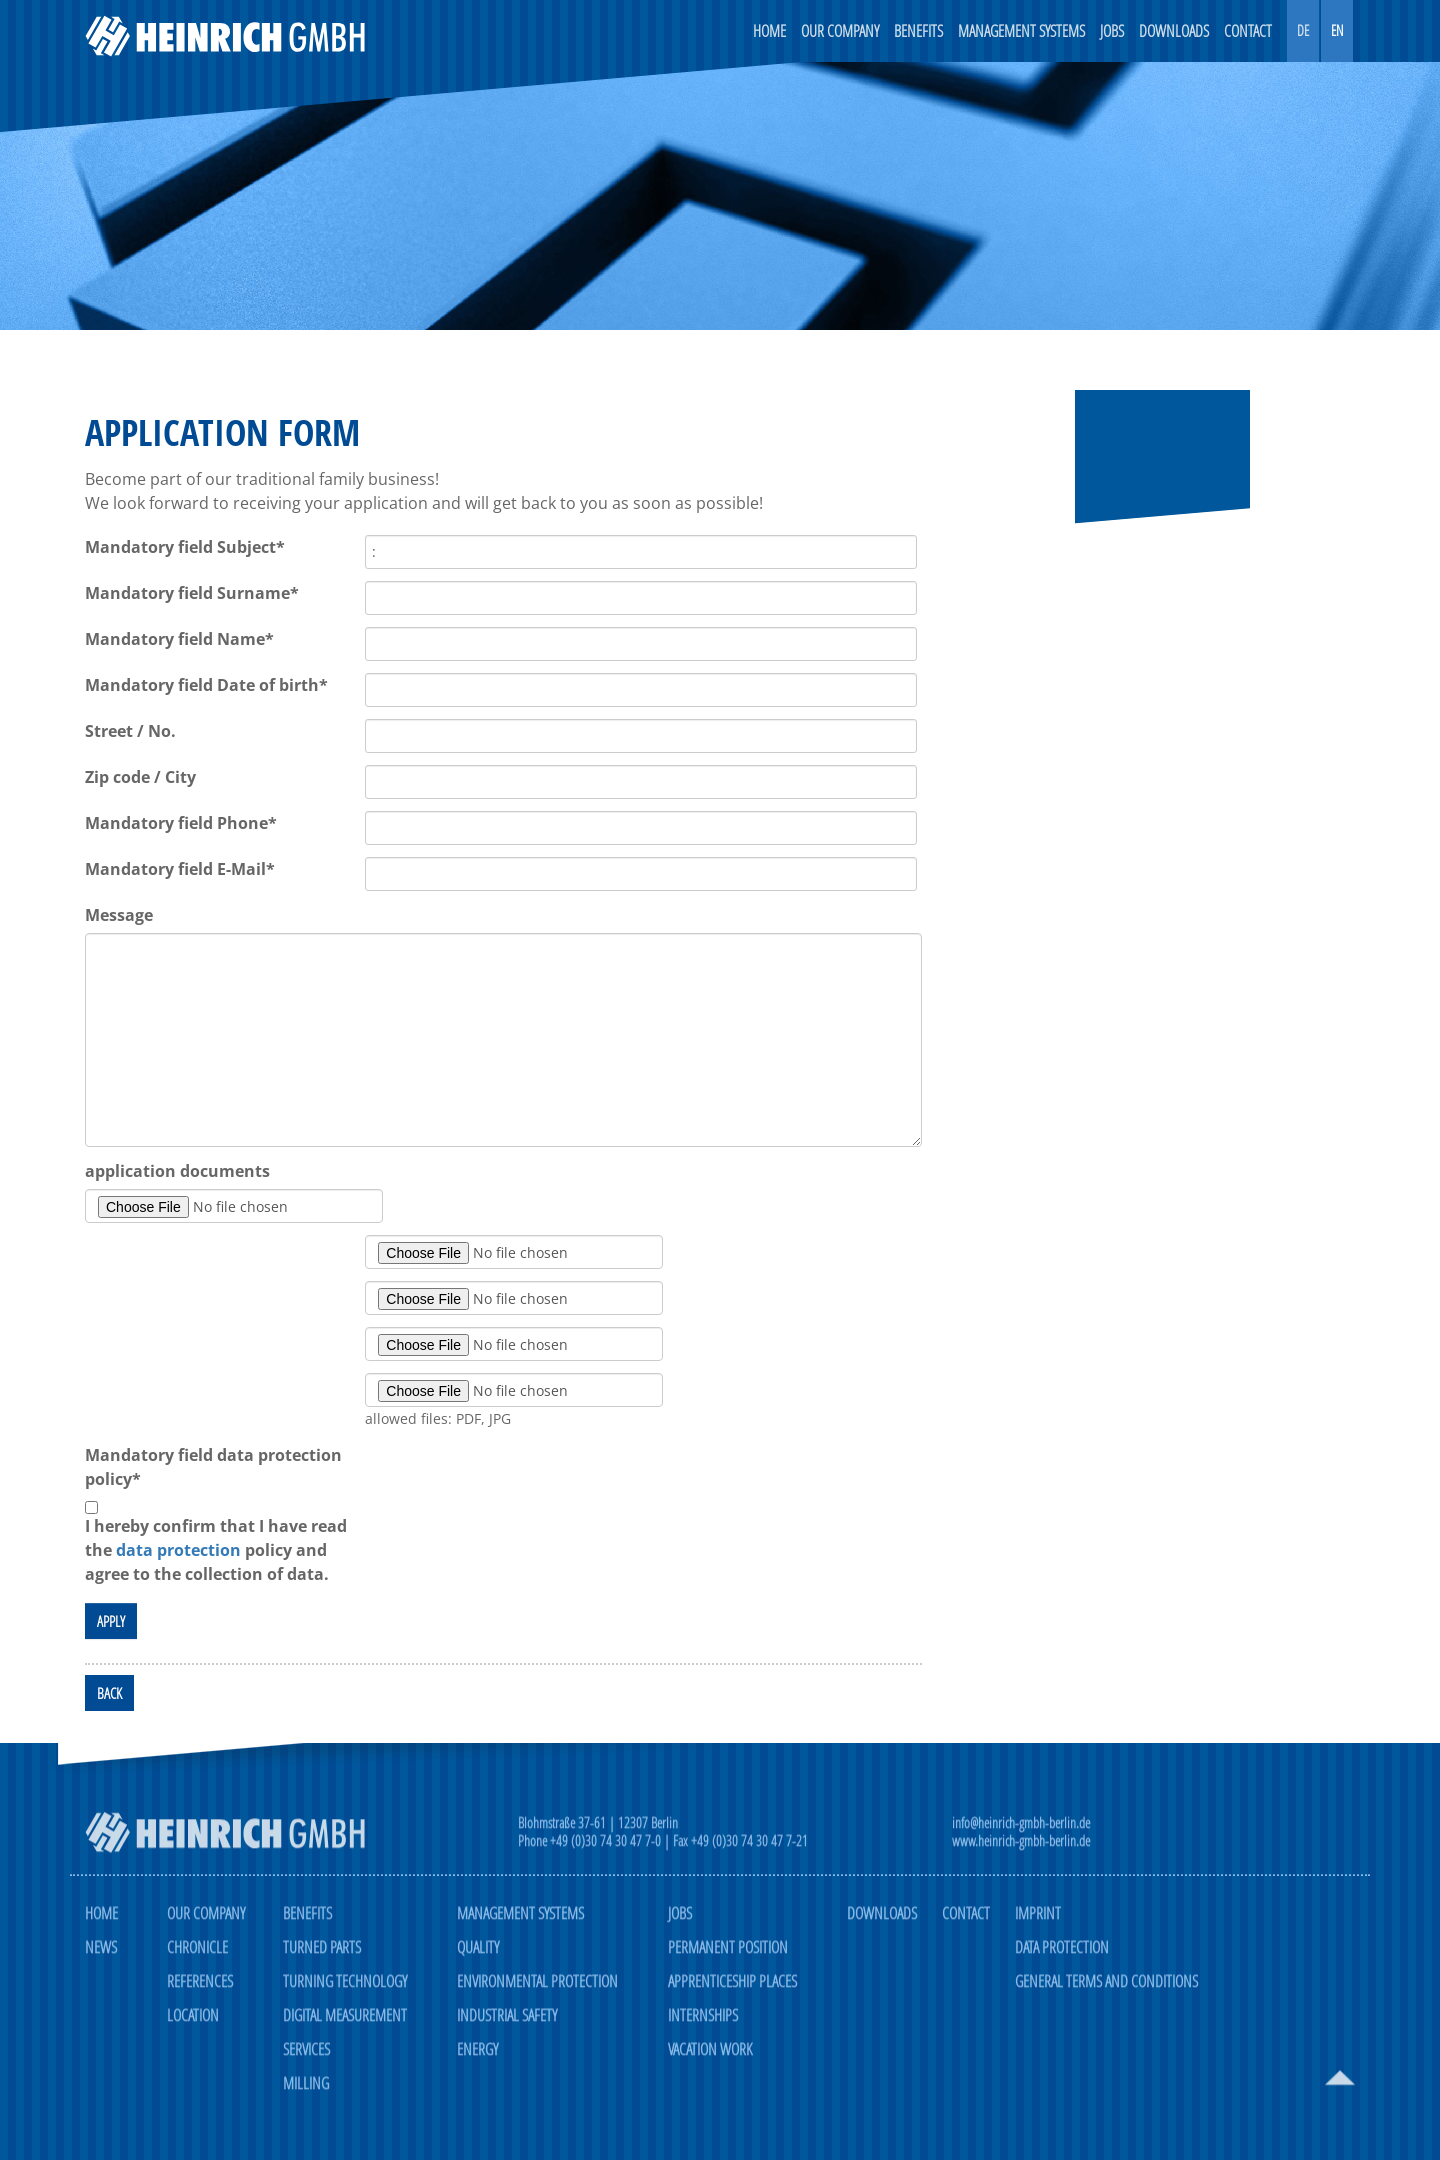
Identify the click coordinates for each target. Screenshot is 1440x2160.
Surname (192, 594)
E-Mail (180, 870)
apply (111, 1622)
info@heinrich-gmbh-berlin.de (1021, 1833)
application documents (177, 1172)
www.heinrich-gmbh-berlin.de (1021, 1851)
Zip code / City (140, 778)
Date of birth (206, 686)
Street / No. (130, 732)
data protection (178, 1551)
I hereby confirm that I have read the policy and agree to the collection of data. (216, 1551)
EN (1337, 30)
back (109, 1694)
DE (1303, 30)
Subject (185, 548)
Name (179, 640)
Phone (181, 824)
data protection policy (213, 1468)
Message (119, 916)
